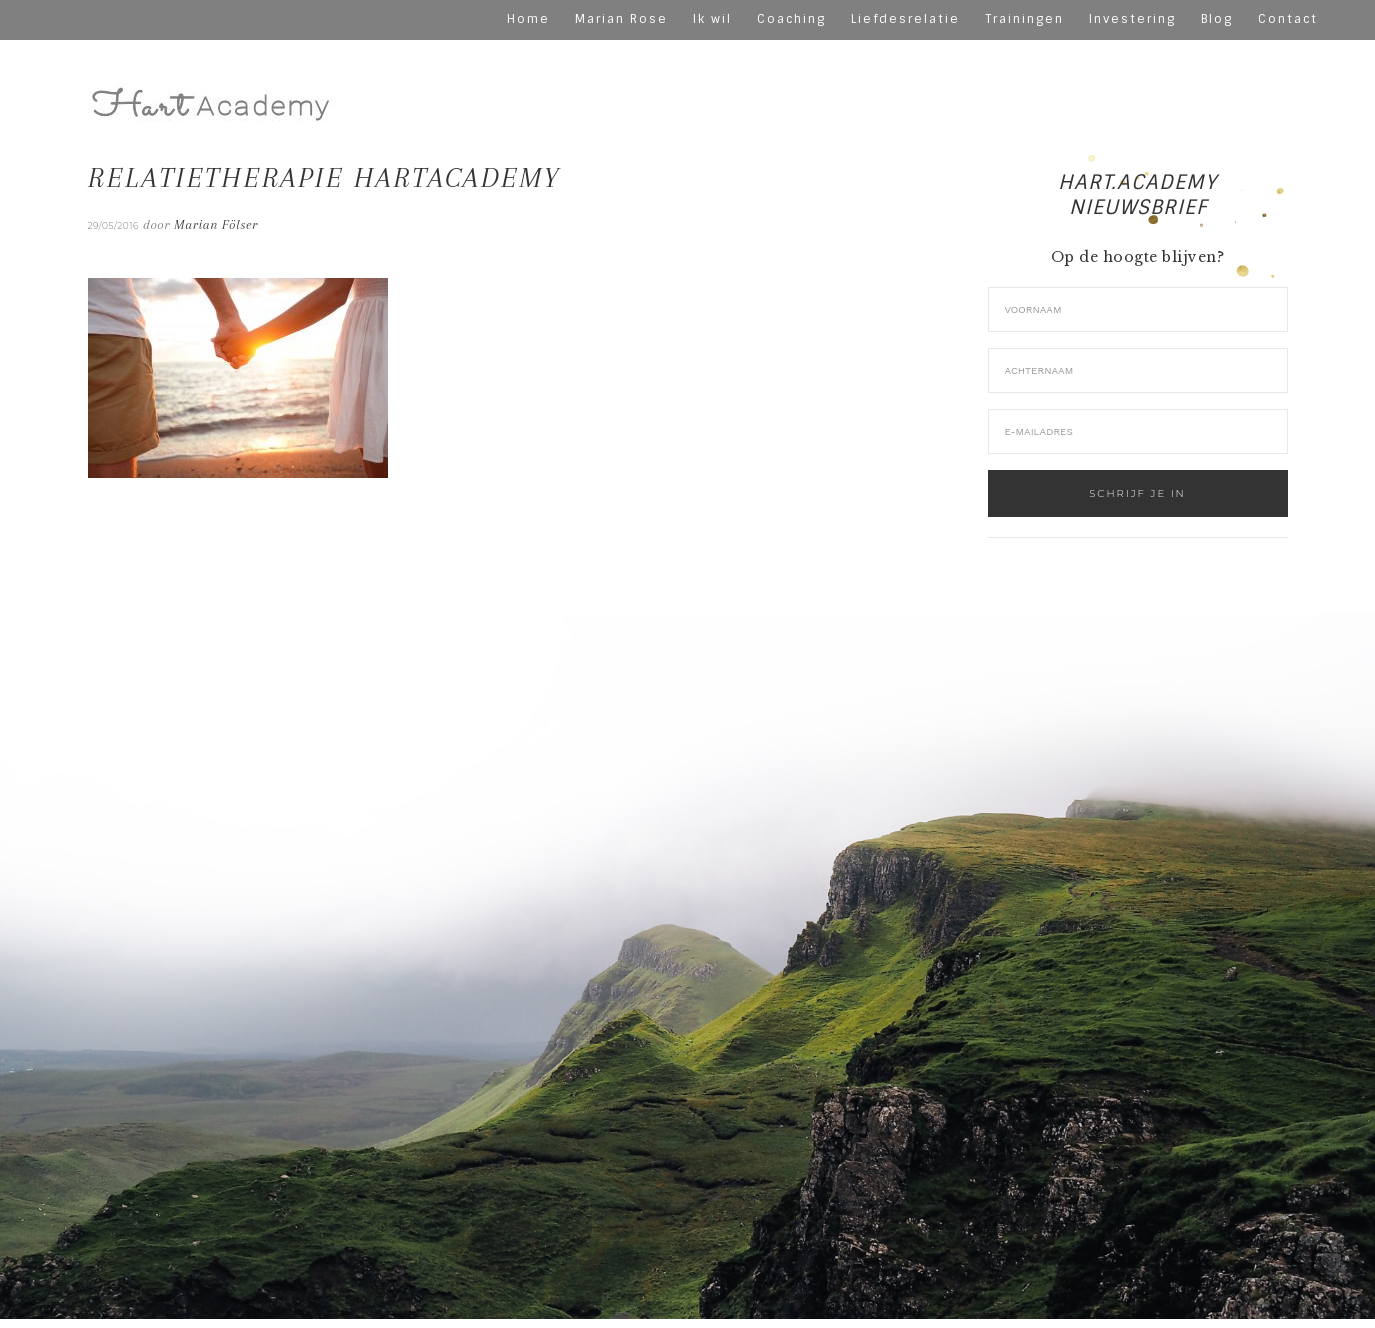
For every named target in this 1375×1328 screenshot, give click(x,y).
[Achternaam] (1138, 370)
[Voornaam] (1138, 309)
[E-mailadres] (1138, 431)
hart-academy (213, 87)
